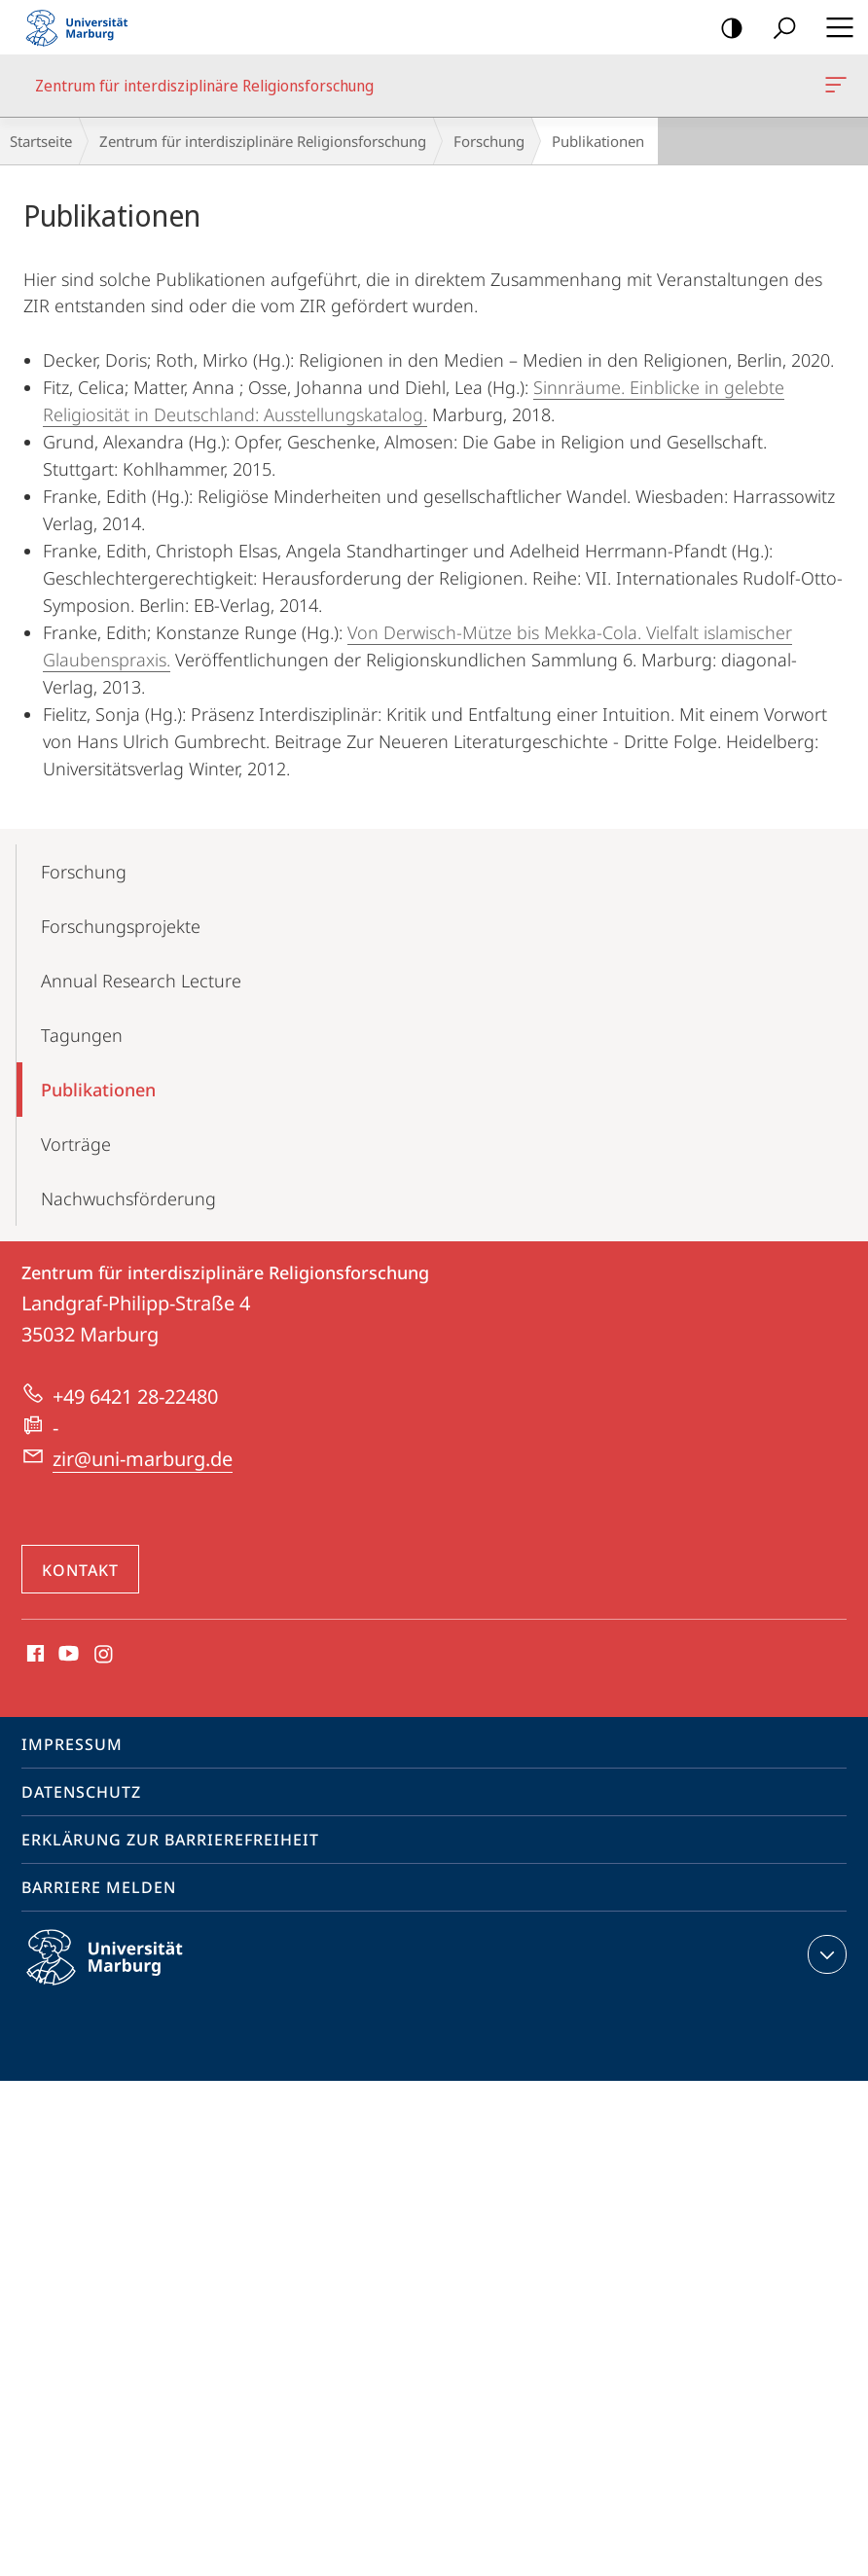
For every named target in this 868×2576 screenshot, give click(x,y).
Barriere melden (98, 1887)
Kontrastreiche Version (725, 29)
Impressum (72, 1744)
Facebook (33, 1654)
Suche (778, 29)
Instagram (104, 1654)
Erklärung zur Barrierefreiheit (170, 1839)
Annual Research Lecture (141, 980)
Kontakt (80, 1570)
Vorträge (76, 1144)
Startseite (41, 141)
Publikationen (98, 1089)
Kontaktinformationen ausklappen (825, 1954)
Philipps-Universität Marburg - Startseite (82, 27)
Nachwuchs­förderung (128, 1198)
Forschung (488, 141)
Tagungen (82, 1035)
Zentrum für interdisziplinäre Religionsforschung (834, 88)
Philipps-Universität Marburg (121, 1973)
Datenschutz (81, 1792)
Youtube (66, 1654)
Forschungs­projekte (120, 926)
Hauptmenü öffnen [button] (834, 27)
